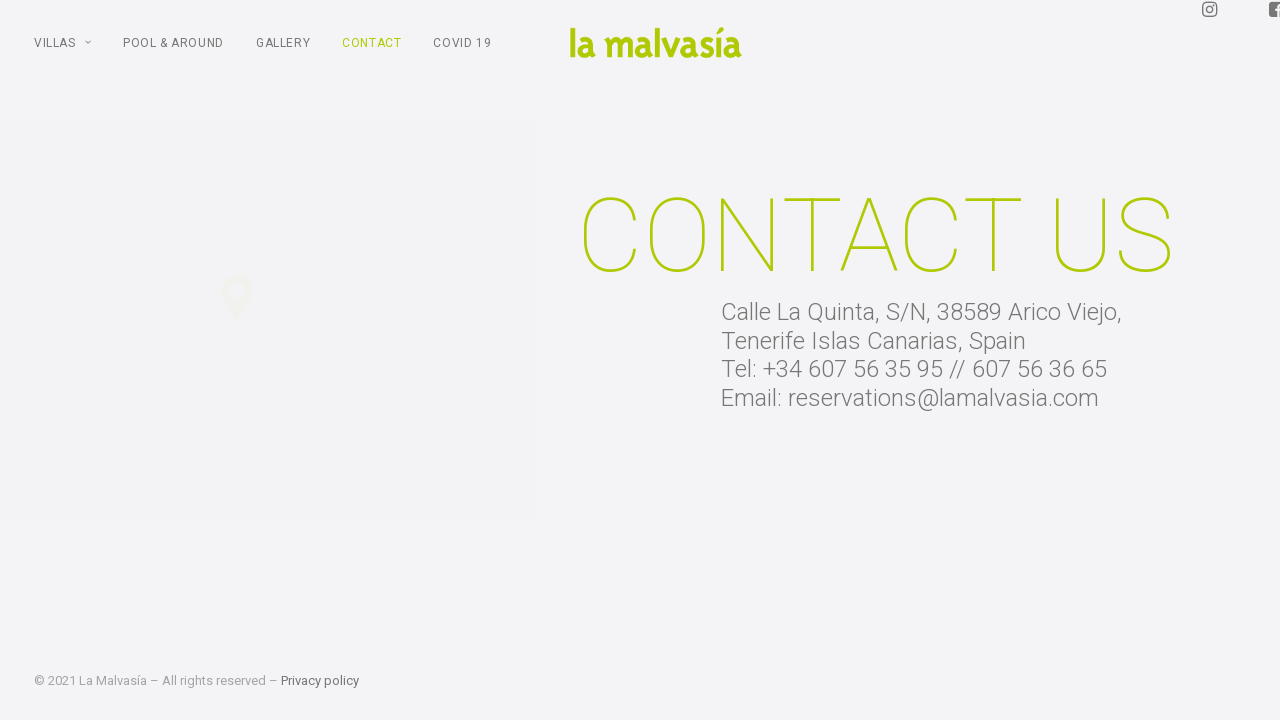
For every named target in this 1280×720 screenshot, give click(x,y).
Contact (371, 56)
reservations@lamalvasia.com (945, 424)
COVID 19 (462, 56)
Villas (62, 56)
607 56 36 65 (1041, 395)
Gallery (283, 56)
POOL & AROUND (173, 56)
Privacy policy (320, 680)
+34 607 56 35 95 (855, 395)
